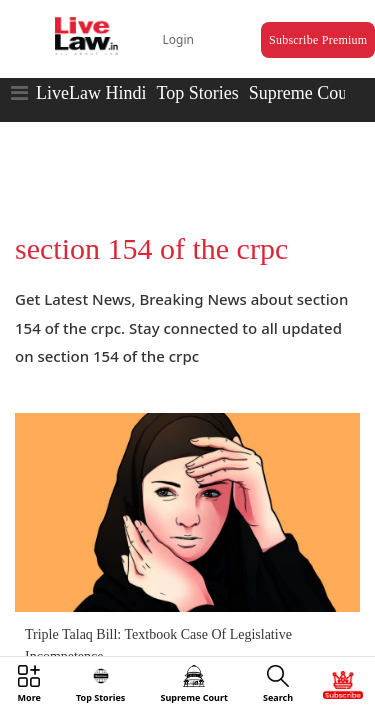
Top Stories (197, 75)
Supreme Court (304, 75)
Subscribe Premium (296, 26)
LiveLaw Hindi (91, 75)
